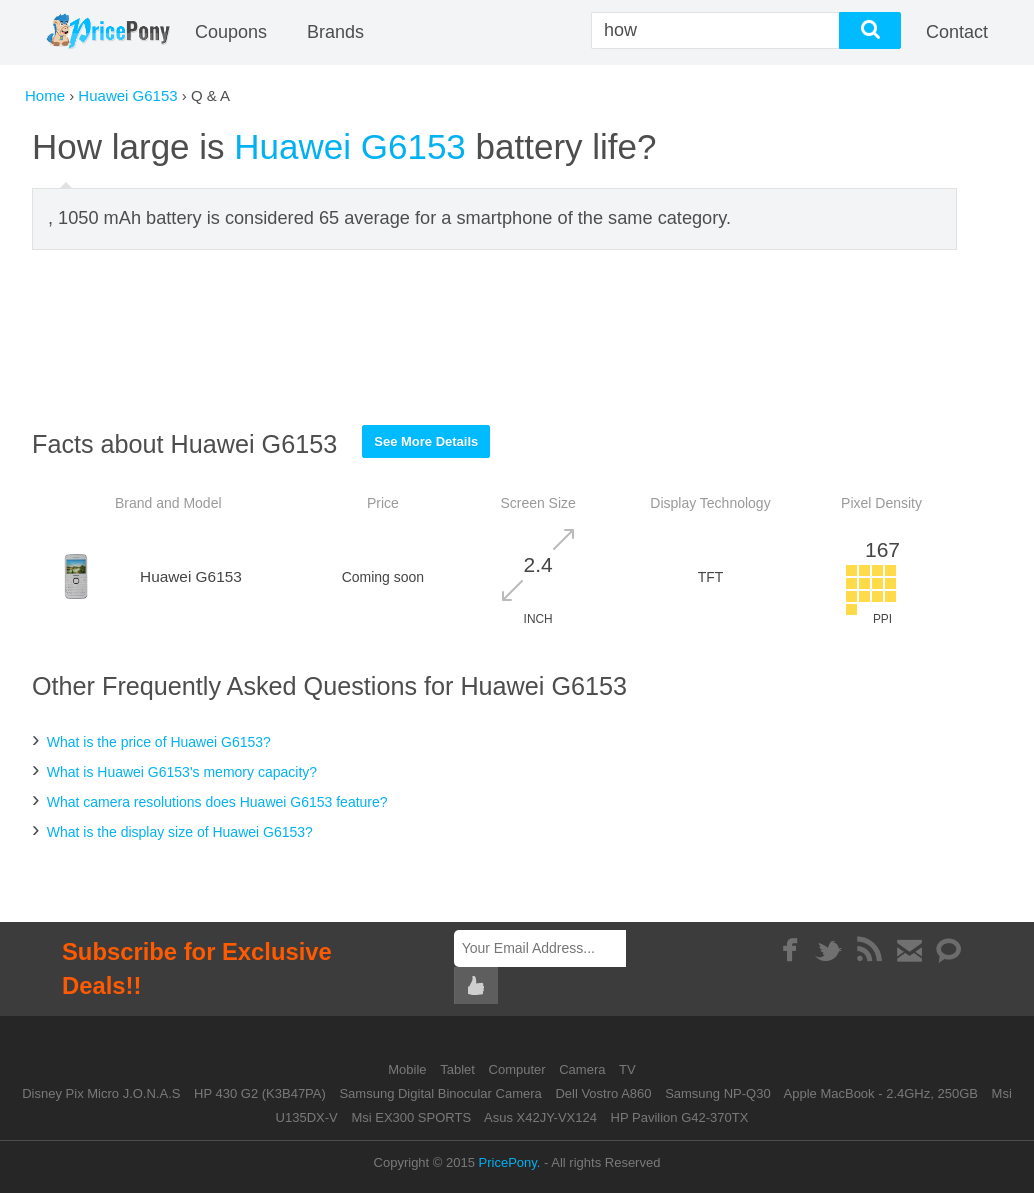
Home (45, 95)
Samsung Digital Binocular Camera (440, 1093)
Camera (584, 1069)
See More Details (426, 441)
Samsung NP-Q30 (718, 1093)
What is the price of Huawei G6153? (159, 742)
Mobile (409, 1069)
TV (627, 1069)
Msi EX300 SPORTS (411, 1117)
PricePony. (510, 1162)
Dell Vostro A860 (603, 1093)
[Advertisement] (495, 337)
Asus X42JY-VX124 (540, 1117)
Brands (335, 32)
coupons (231, 32)
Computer (519, 1069)
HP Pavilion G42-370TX (680, 1117)
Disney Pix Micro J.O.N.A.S (101, 1093)
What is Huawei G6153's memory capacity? (182, 772)
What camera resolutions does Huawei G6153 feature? (217, 802)
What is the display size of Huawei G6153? (180, 832)
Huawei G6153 (127, 95)
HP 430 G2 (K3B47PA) (260, 1093)
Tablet (459, 1069)
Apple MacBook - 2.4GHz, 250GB (881, 1093)
